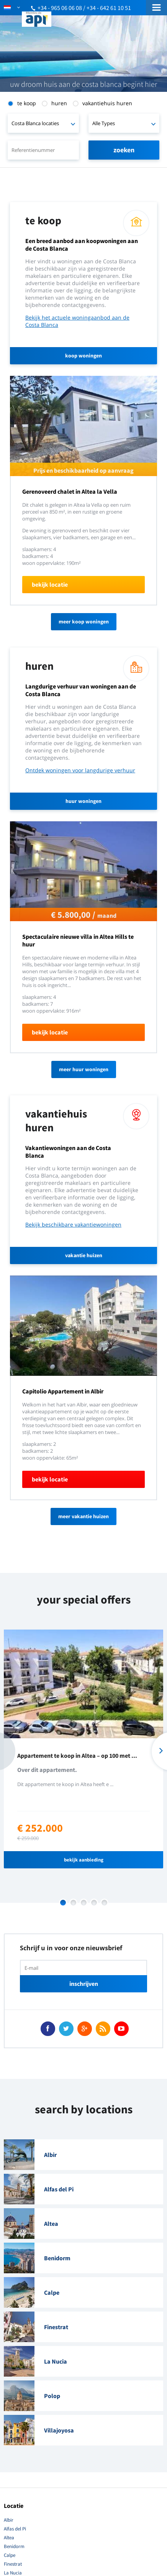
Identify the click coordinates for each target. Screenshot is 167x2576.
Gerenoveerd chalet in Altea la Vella (69, 491)
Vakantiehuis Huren (107, 103)
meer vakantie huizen (83, 1516)
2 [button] (73, 1903)
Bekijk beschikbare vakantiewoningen (73, 1224)
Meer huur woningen (83, 1069)
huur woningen (83, 801)
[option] (83, 1749)
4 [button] (94, 1903)
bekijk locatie (50, 584)
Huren (59, 103)
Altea (9, 2537)
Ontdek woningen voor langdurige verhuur (80, 770)
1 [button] (63, 1903)
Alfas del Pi (15, 2528)
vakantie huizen (83, 1255)
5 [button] (104, 1903)
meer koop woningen (84, 621)
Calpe (9, 2555)
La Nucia (13, 2572)
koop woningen (83, 355)
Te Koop (26, 103)
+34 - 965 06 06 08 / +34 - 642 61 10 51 (84, 7)
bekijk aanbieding (83, 1860)
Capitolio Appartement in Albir (62, 1391)
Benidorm (14, 2546)
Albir (8, 2520)
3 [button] (84, 1903)
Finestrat (13, 2564)
